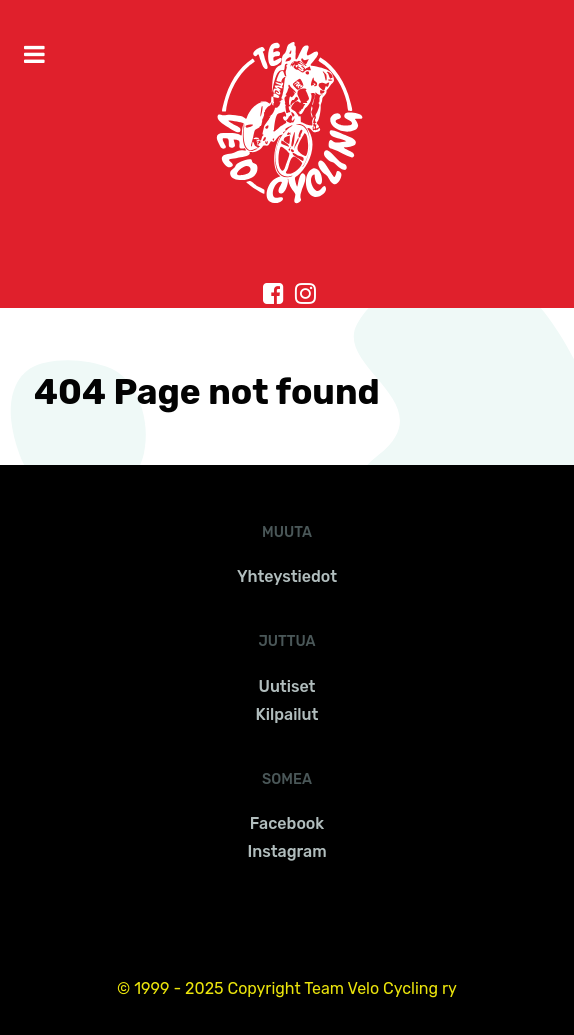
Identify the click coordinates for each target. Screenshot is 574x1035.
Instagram (286, 851)
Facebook (287, 823)
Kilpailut (287, 714)
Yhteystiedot (287, 576)
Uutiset (287, 686)
